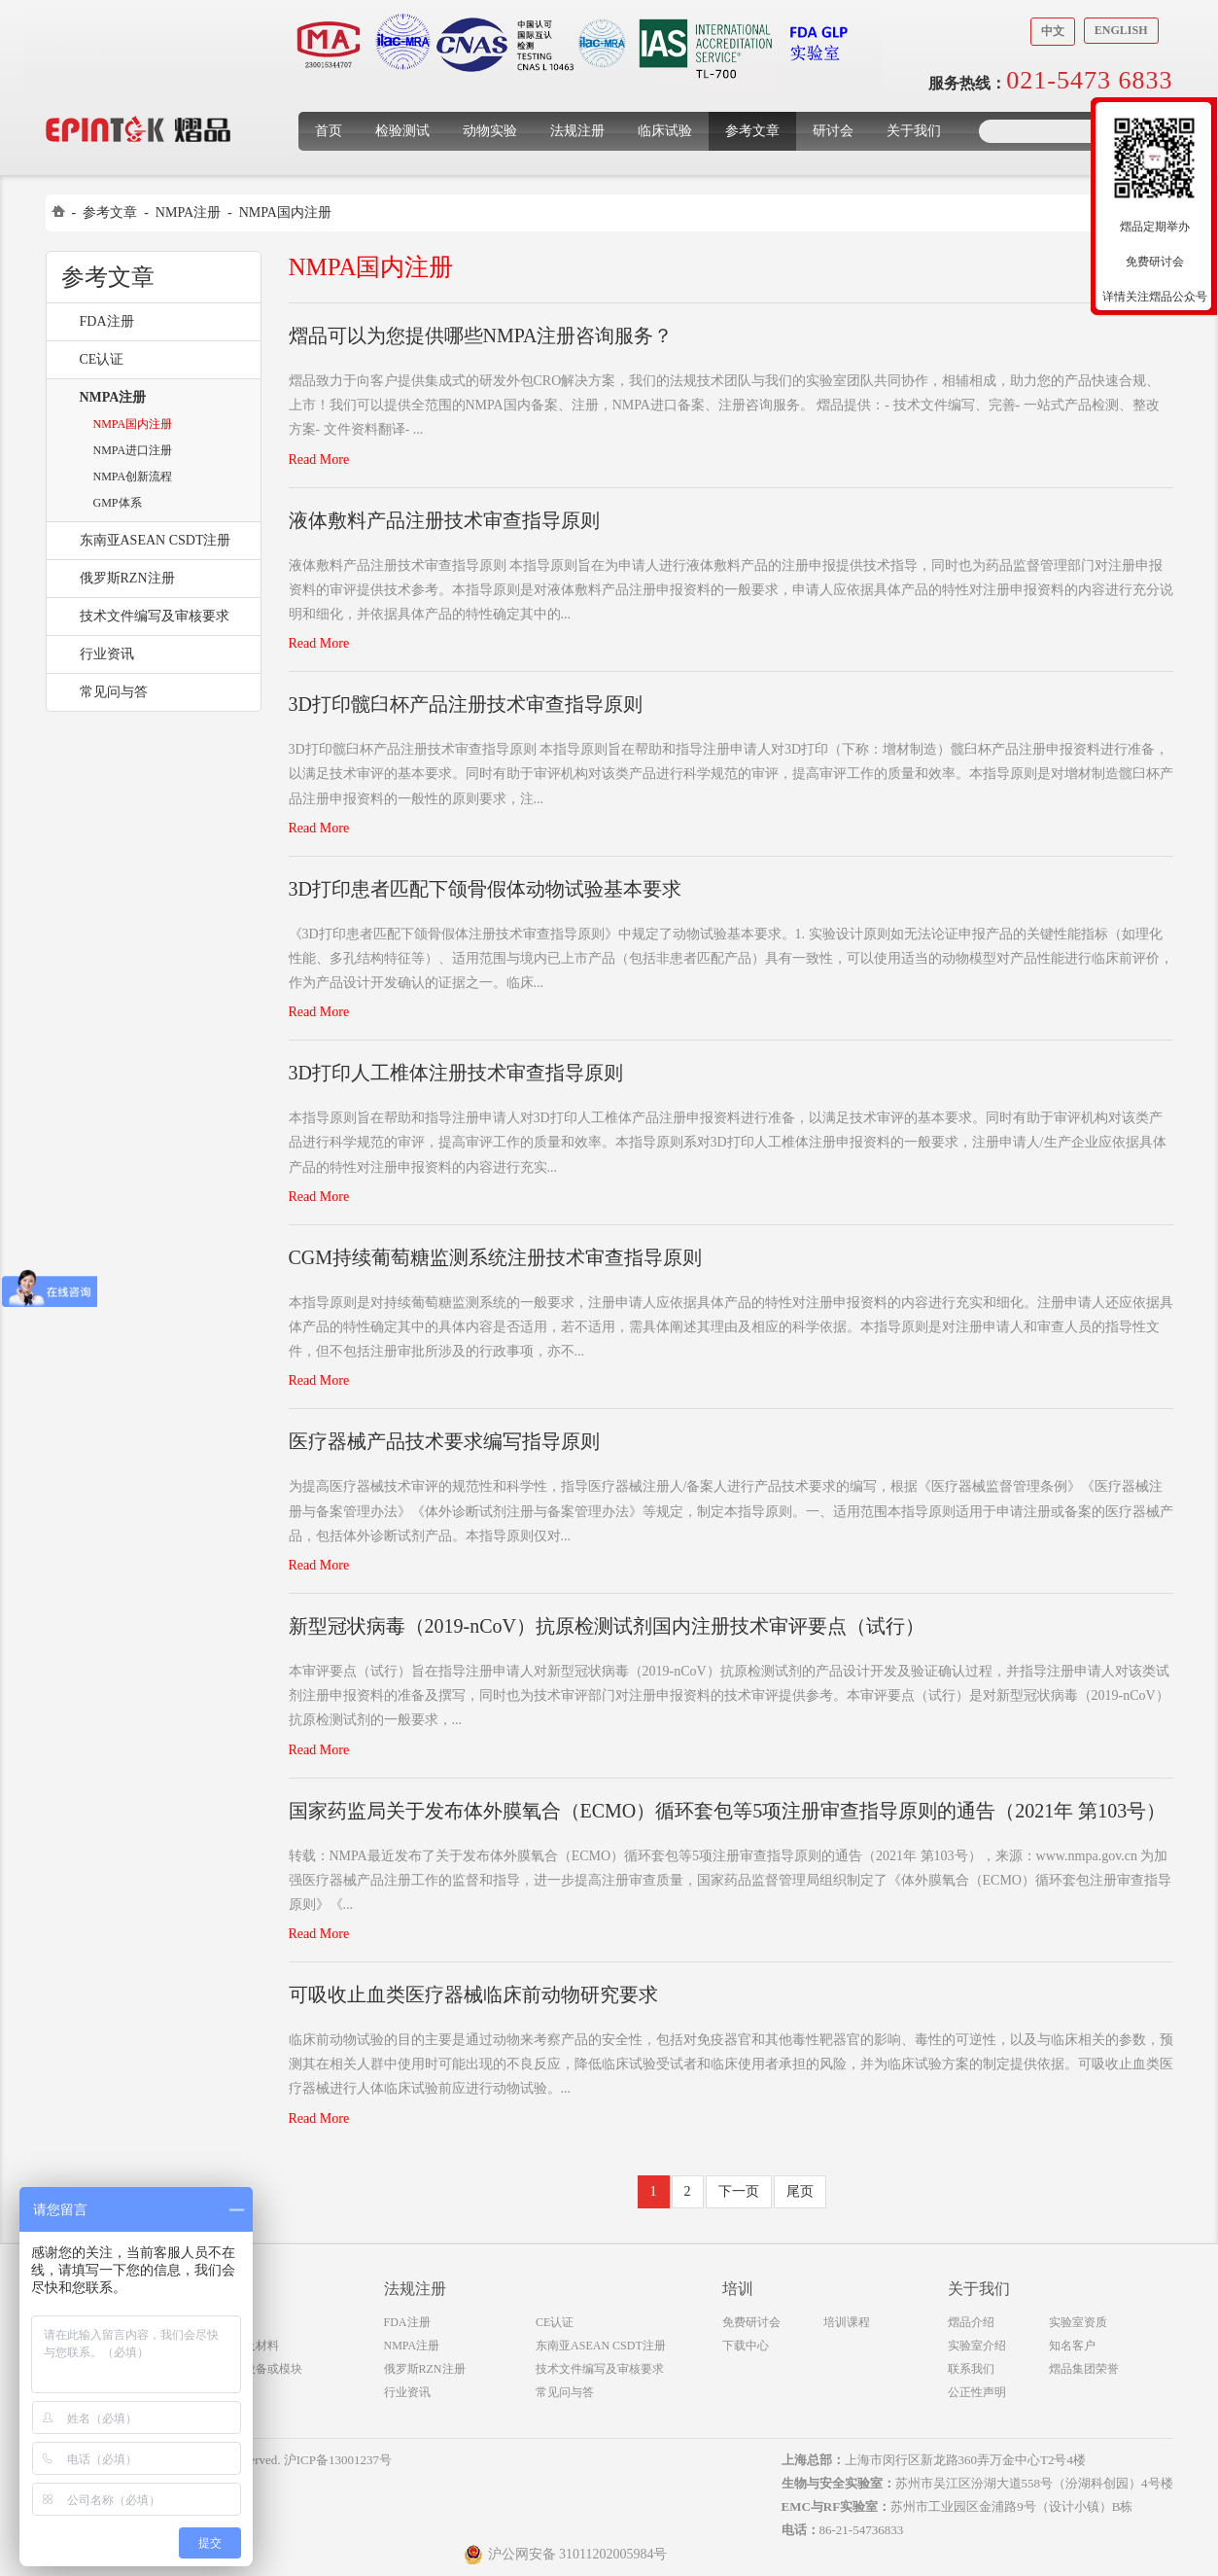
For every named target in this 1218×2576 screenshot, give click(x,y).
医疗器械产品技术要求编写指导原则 (444, 1441)
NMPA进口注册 (133, 450)
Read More (319, 459)
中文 (1052, 31)
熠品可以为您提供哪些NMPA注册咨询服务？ (481, 335)
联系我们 (971, 2369)
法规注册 (577, 131)
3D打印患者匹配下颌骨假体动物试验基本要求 (485, 889)
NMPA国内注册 (285, 212)
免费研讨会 (751, 2322)
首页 (328, 131)
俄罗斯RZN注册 (127, 578)
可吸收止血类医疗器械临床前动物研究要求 (473, 1994)
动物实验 (490, 131)
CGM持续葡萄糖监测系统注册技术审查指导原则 (496, 1257)
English (1121, 30)
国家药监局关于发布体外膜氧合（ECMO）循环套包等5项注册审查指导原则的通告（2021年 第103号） (727, 1810)
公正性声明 (977, 2392)
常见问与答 (114, 692)
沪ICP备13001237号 (338, 2459)
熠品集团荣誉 (1084, 2369)
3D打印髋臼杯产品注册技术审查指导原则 (466, 704)
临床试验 (665, 131)
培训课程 (846, 2322)
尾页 (800, 2191)
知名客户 (1072, 2345)
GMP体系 (117, 503)
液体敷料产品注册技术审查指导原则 (444, 520)
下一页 (738, 2191)
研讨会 (833, 131)
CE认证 (102, 359)
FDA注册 (107, 321)
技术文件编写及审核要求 (154, 616)
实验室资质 (1078, 2322)
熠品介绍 (971, 2322)
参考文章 (752, 131)
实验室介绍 (977, 2345)
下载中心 (745, 2345)
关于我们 (914, 131)
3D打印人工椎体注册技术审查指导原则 (456, 1072)
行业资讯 (107, 654)
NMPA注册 (188, 212)
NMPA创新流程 (133, 476)
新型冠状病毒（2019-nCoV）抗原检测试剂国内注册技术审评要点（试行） (606, 1626)
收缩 (1079, 220)
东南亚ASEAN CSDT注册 (155, 540)
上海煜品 (138, 99)
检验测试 (402, 131)
